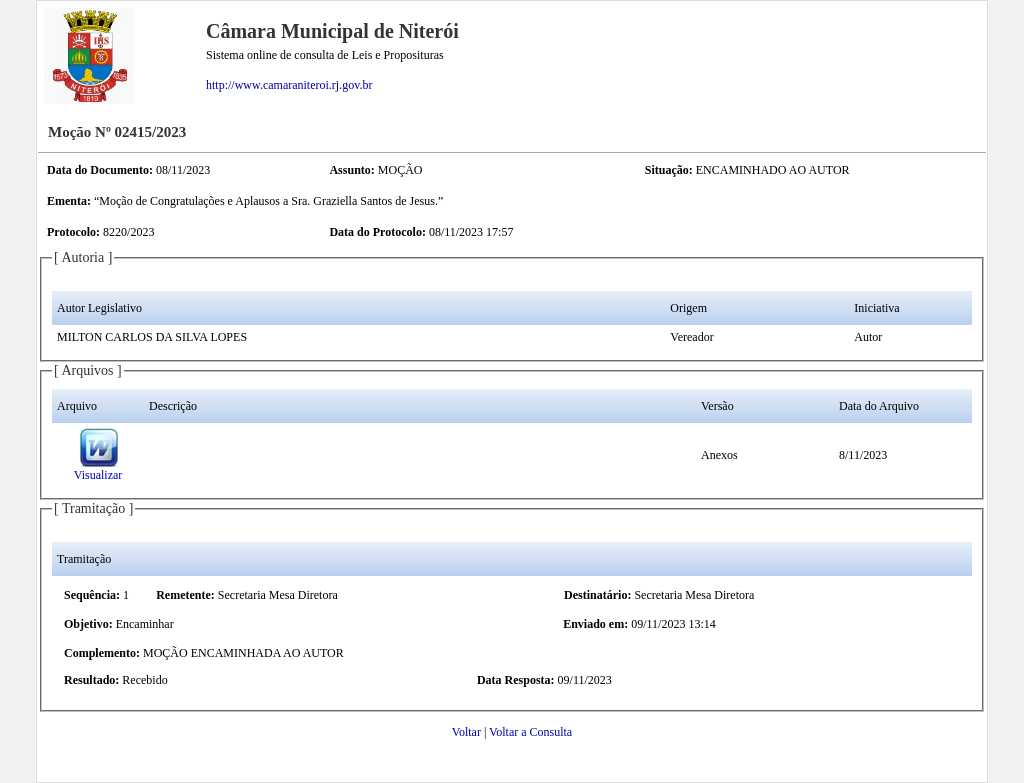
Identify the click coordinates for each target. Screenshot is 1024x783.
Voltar (466, 732)
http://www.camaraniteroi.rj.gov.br (289, 85)
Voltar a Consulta (530, 732)
